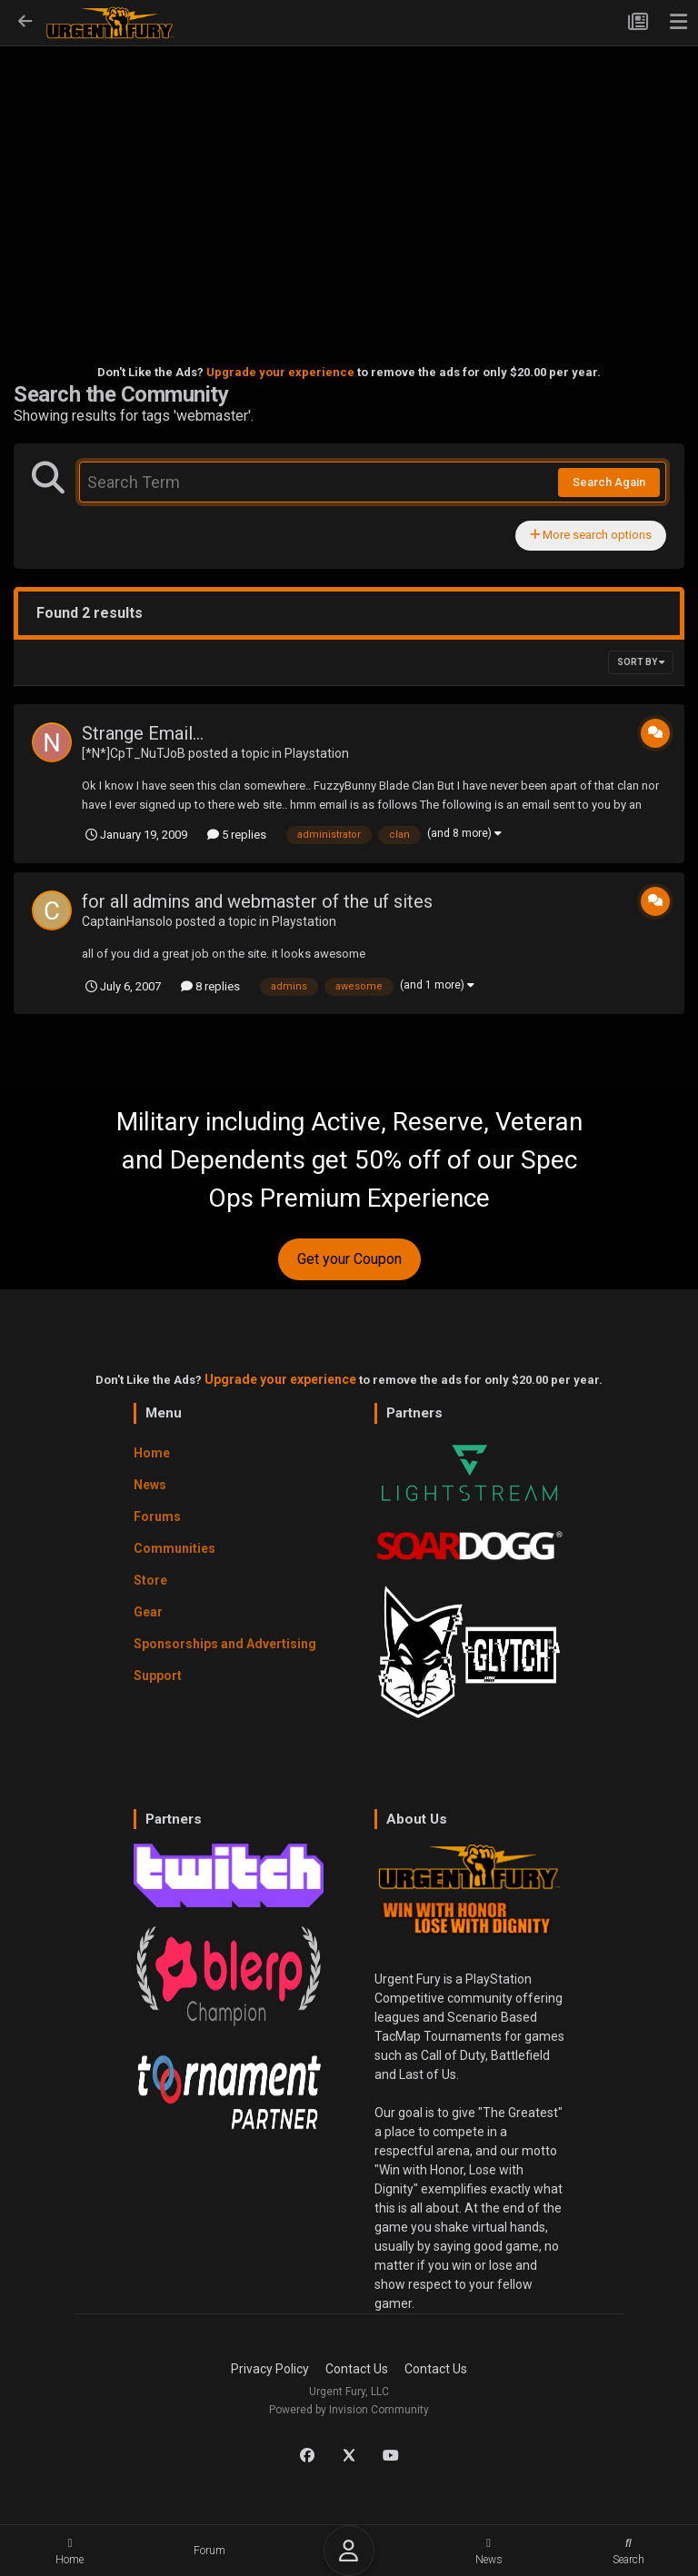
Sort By (640, 662)
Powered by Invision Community (349, 2409)
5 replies (236, 834)
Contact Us (356, 2369)
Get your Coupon (349, 1259)
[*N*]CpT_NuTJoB (133, 753)
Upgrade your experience (280, 372)
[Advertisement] (349, 178)
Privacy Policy (270, 2369)
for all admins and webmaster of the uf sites (257, 901)
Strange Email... (143, 733)
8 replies (210, 986)
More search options (591, 535)
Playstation (316, 753)
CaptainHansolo (127, 921)
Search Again (609, 482)
